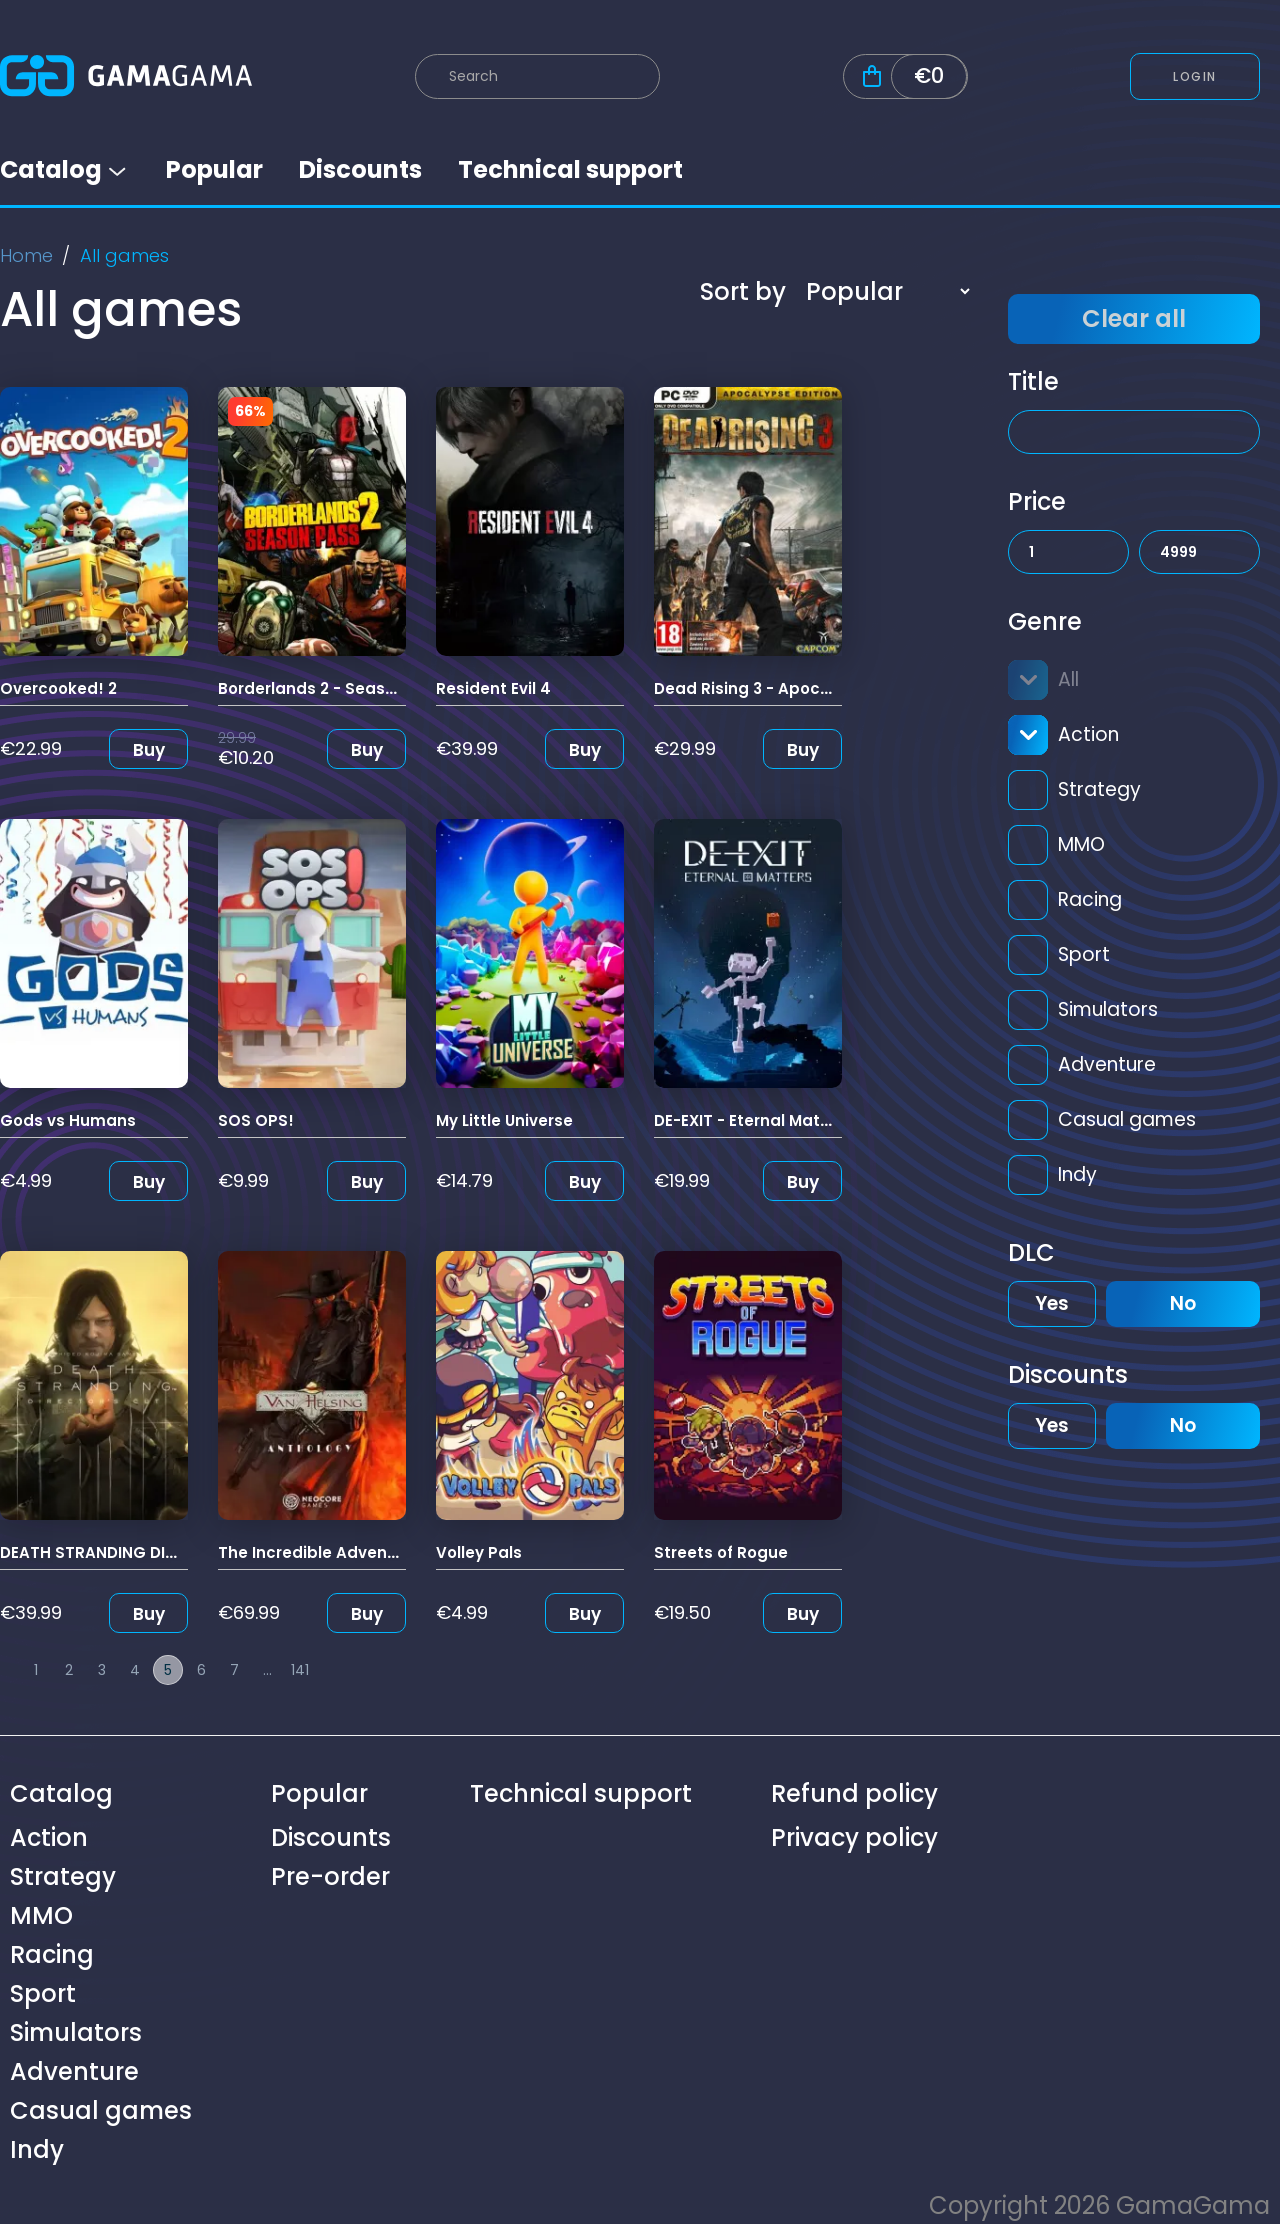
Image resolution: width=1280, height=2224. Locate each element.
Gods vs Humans (68, 1120)
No (1183, 1303)
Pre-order (330, 1876)
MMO (1081, 844)
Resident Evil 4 (493, 688)
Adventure (1107, 1064)
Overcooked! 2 (58, 688)
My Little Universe (504, 1120)
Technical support (570, 169)
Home (26, 255)
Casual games (1127, 1119)
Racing (1090, 899)
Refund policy (854, 1793)
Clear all (1134, 318)
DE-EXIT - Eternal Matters (753, 1120)
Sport (1084, 954)
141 (300, 1670)
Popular (214, 169)
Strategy (1099, 789)
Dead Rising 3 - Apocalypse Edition (793, 688)
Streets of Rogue (721, 1552)
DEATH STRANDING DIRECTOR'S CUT (139, 1552)
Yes (1052, 1303)
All (1068, 679)
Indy (1077, 1174)
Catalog (65, 169)
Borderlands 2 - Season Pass (333, 688)
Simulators (1108, 1009)
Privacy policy (854, 1837)
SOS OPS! (256, 1120)
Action (1088, 734)
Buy (149, 750)
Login (1195, 76)
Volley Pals (479, 1552)
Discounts (360, 169)
